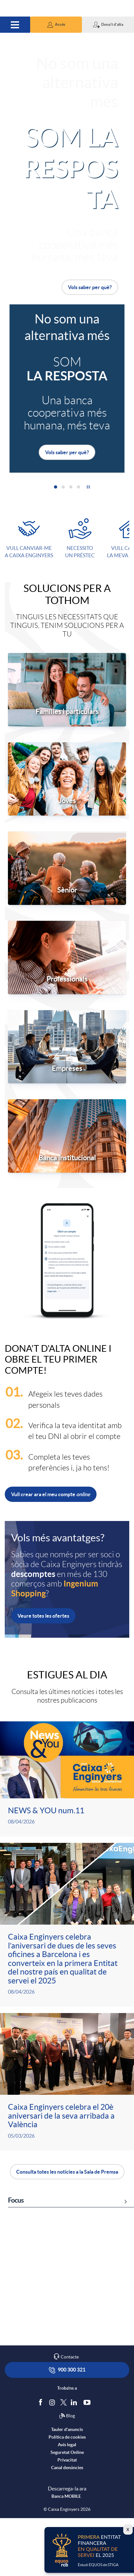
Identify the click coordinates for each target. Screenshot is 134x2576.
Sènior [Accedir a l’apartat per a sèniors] (67, 890)
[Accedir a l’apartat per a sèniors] (67, 868)
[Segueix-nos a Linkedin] (75, 2460)
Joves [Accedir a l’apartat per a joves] (67, 800)
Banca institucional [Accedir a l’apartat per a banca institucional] (67, 1158)
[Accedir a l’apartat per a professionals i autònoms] (67, 957)
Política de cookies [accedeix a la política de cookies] (67, 2495)
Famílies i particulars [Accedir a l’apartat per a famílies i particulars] (67, 711)
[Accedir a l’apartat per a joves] (67, 778)
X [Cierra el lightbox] (128, 2529)
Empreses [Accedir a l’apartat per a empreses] (67, 1068)
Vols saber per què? (90, 287)
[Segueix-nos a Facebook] (41, 2460)
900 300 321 (67, 2428)
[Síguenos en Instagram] (52, 2460)
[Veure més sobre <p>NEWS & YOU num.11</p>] (67, 1778)
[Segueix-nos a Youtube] (88, 2460)
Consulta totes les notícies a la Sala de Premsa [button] (67, 2172)
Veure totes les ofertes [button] (43, 1616)
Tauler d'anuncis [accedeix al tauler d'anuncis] (67, 2487)
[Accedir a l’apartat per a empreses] (67, 1046)
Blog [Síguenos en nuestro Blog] (67, 2474)
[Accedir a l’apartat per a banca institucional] (67, 1135)
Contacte (70, 2415)
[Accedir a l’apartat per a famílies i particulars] (67, 689)
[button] (56, 25)
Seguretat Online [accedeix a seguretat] (67, 2510)
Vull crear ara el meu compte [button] (50, 1494)
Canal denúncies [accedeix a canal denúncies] (67, 2525)
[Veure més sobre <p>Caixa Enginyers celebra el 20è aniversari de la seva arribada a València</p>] (67, 2082)
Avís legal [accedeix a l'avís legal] (67, 2502)
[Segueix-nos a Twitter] (63, 2460)
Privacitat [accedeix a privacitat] (67, 2518)
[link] (67, 2285)
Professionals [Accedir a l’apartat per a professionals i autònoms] (67, 979)
